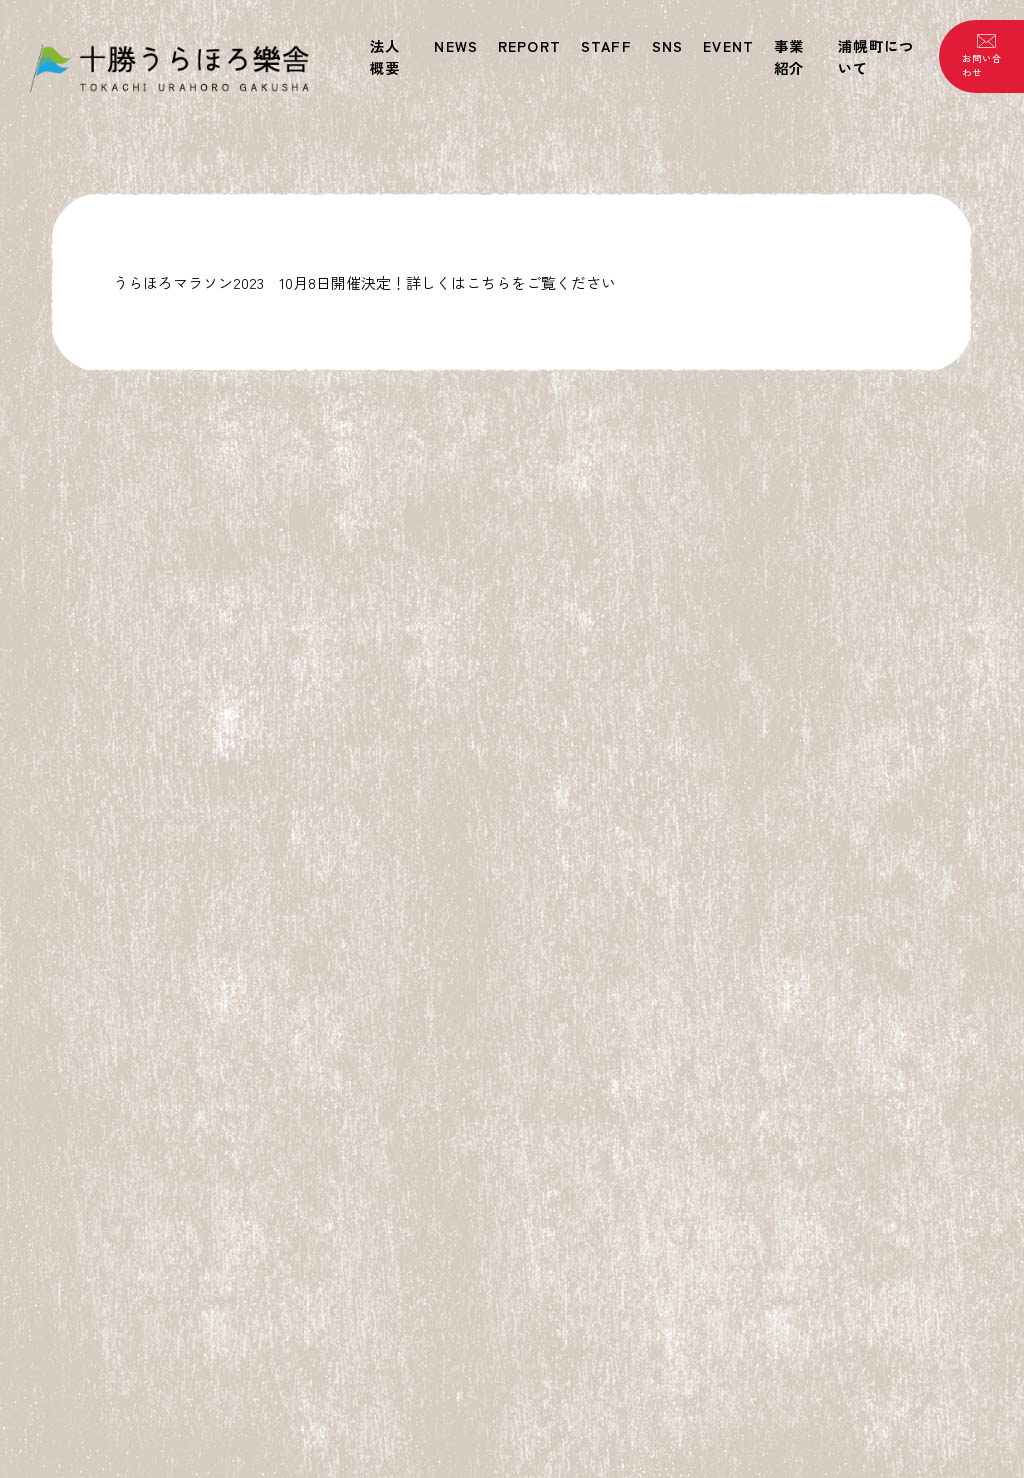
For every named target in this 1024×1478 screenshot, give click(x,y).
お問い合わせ (981, 65)
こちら (488, 282)
